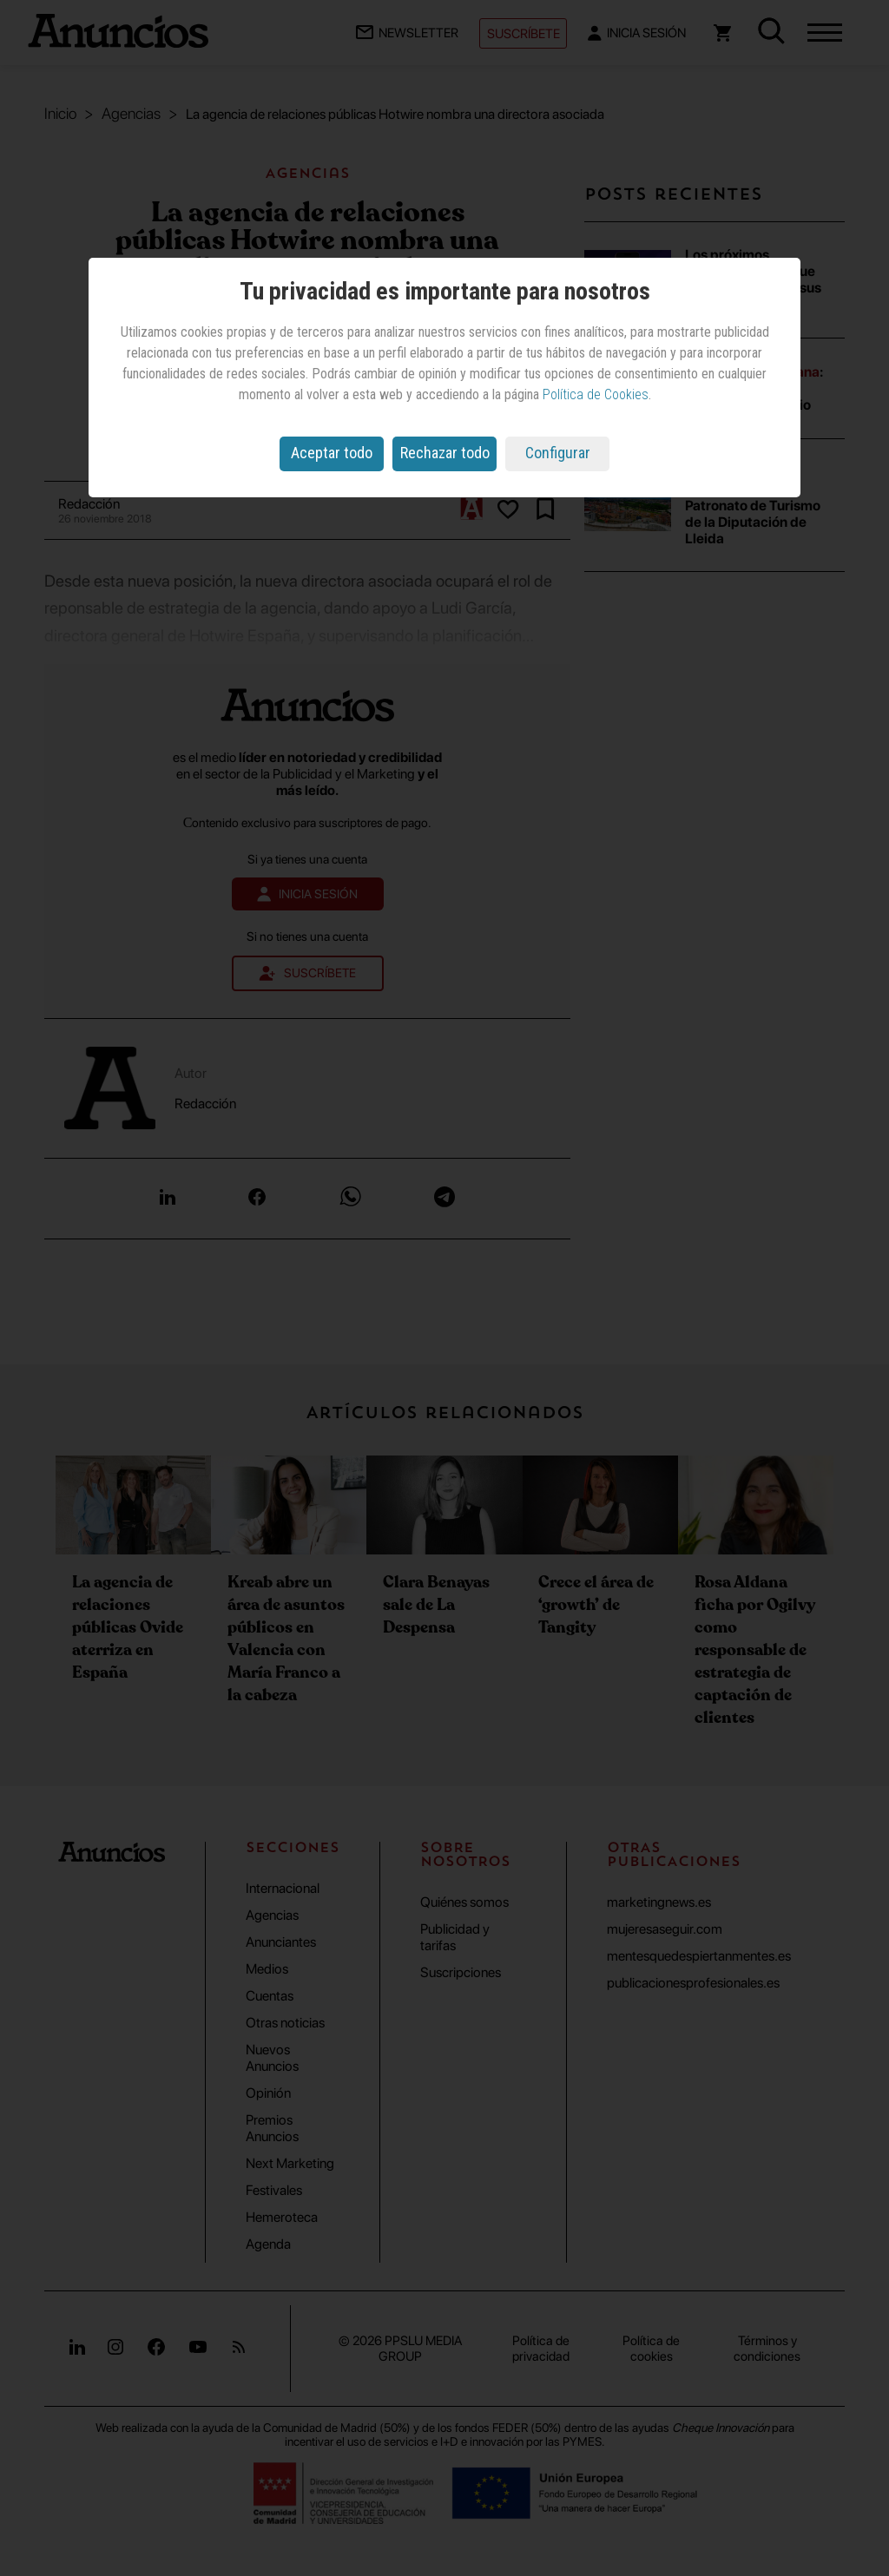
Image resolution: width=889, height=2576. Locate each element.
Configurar (557, 453)
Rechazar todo (445, 453)
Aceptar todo (331, 453)
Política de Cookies (596, 394)
